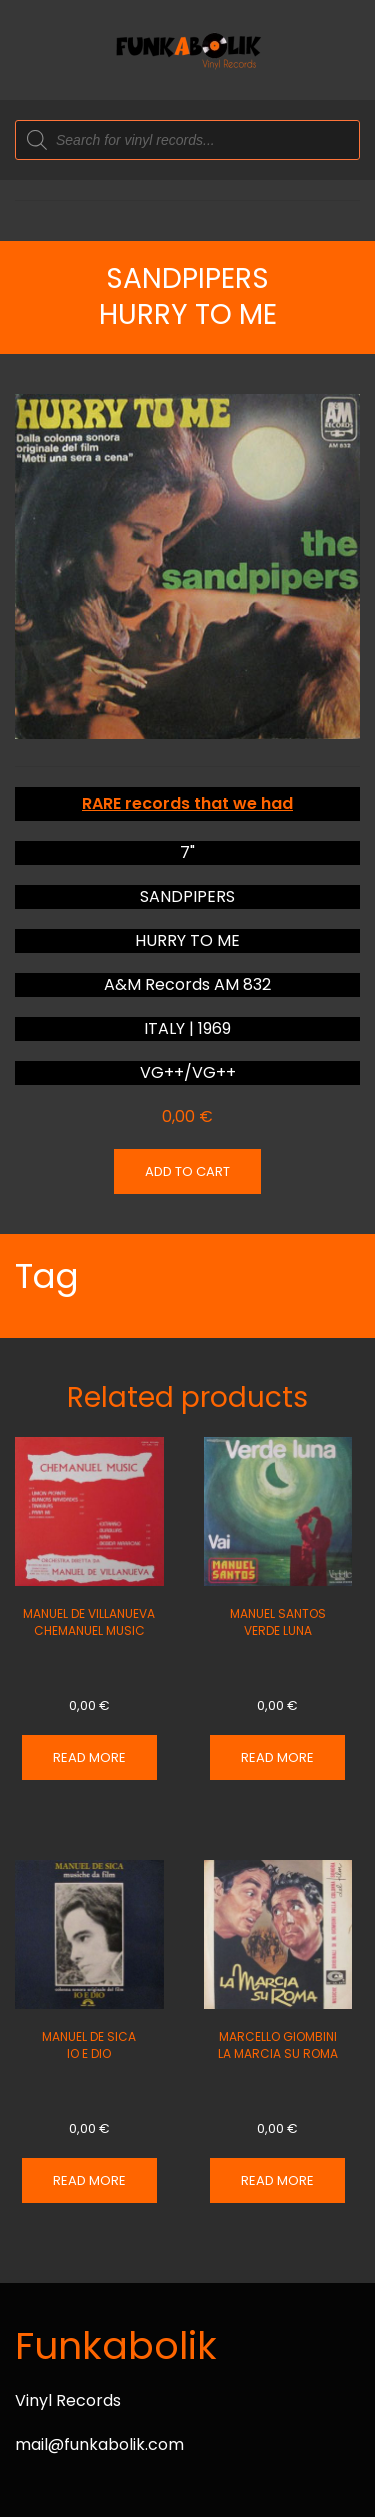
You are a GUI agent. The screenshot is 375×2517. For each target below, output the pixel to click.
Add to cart (187, 1171)
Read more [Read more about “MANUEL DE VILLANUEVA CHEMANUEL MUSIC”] (89, 1757)
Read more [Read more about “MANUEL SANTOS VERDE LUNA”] (277, 1757)
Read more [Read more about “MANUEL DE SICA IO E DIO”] (89, 2180)
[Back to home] (188, 50)
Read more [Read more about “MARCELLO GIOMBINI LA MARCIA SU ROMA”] (277, 2180)
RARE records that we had (187, 803)
